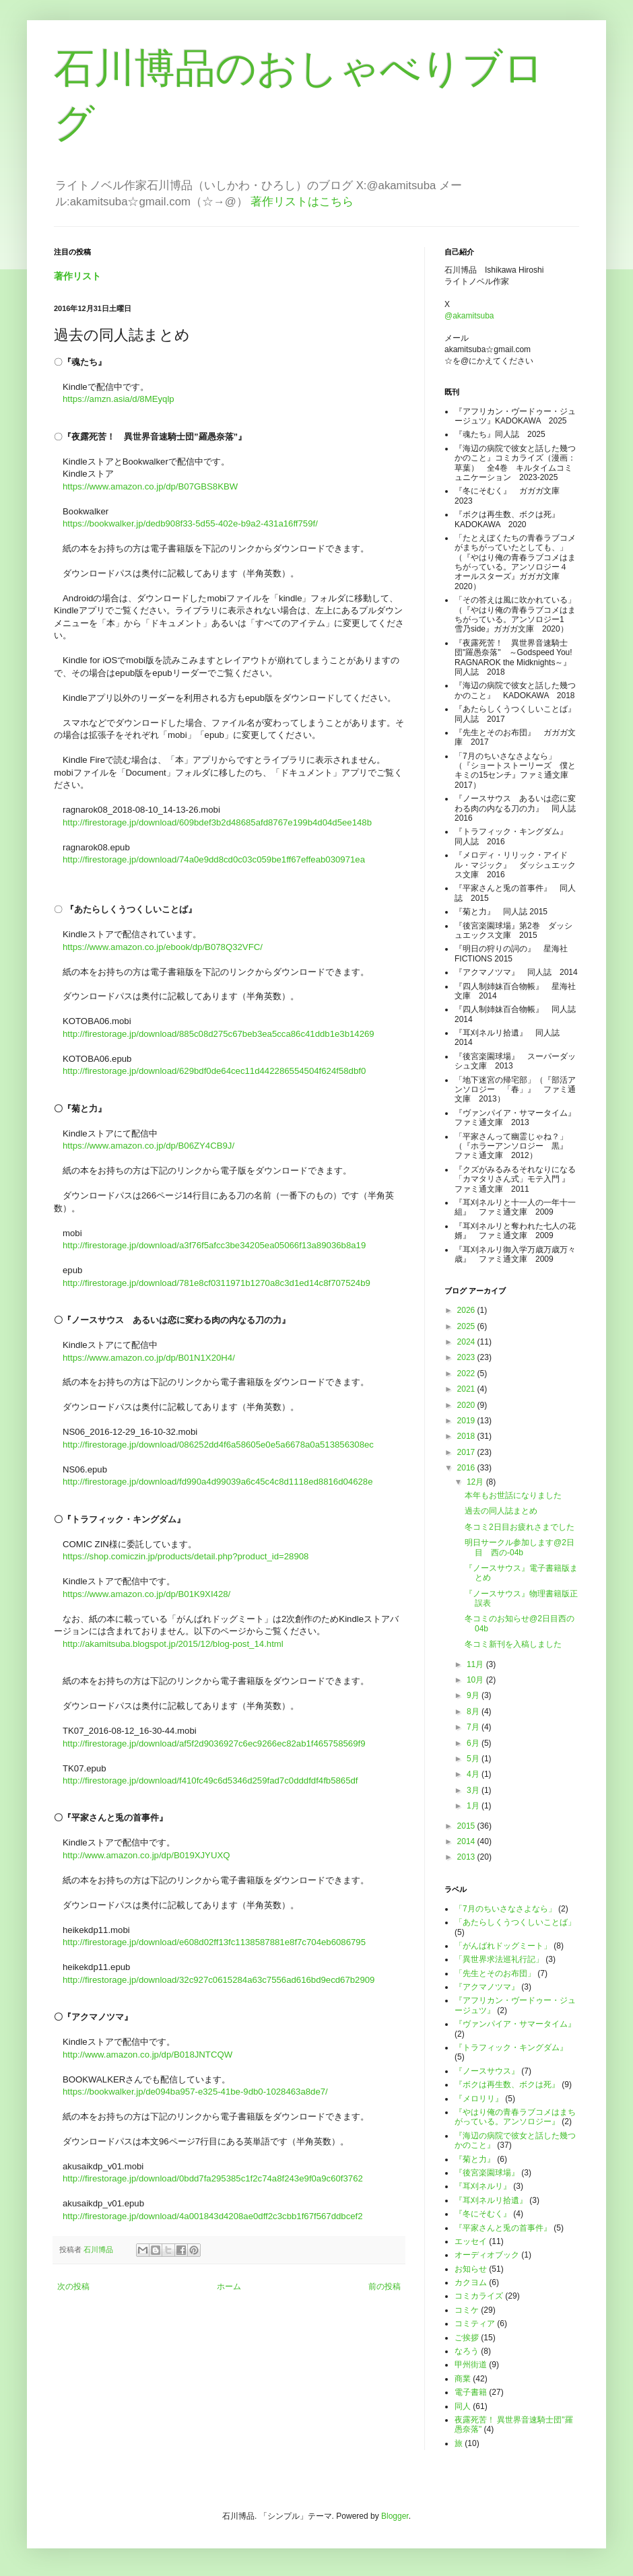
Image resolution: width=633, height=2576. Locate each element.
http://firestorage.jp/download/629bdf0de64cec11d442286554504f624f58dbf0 (214, 1071)
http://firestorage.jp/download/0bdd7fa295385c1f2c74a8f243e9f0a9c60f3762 (213, 2178)
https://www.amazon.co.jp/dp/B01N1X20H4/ (149, 1358)
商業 (463, 2378)
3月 (474, 1790)
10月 (476, 1680)
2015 (467, 1826)
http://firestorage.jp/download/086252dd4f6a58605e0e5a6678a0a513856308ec (218, 1444)
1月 (474, 1805)
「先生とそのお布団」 (495, 1973)
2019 (467, 1420)
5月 (474, 1758)
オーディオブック (487, 2255)
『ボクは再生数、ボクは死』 (507, 2084)
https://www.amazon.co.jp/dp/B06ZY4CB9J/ (148, 1146)
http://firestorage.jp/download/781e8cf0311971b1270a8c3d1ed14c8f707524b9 (216, 1283)
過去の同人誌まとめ (501, 1511)
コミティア (475, 2323)
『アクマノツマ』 (487, 1987)
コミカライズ (479, 2296)
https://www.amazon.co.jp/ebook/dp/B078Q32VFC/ (163, 947)
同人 (463, 2406)
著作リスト (77, 276)
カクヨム (471, 2282)
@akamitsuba (469, 315)
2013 (467, 1857)
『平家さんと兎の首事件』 (503, 2228)
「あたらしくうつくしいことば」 (515, 1922)
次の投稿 (73, 2286)
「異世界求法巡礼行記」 (499, 1959)
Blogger (395, 2516)
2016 (467, 1467)
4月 (474, 1774)
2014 (467, 1841)
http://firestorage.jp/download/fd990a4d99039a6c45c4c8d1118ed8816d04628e (218, 1482)
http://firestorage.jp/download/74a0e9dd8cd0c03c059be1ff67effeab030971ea (214, 859)
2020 (467, 1405)
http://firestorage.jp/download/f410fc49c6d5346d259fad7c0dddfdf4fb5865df (210, 1780)
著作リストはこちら (302, 201)
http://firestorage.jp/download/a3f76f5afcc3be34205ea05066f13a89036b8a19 (214, 1245)
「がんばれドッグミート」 (503, 1946)
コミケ (467, 2310)
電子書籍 (471, 2392)
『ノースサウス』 (487, 2071)
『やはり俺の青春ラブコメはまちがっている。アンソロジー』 (515, 2116)
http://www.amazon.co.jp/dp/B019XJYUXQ (146, 1855)
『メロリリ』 (479, 2098)
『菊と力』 (475, 2159)
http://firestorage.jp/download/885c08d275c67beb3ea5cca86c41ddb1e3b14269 (218, 1034)
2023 (467, 1357)
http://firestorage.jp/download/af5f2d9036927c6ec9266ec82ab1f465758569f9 (214, 1743)
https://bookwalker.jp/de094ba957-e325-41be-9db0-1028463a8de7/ (195, 2092)
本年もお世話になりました (513, 1495)
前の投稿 (384, 2286)
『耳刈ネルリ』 (483, 2186)
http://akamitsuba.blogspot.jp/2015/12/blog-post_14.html (173, 1644)
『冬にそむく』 (483, 2213)
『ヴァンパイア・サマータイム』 (515, 2024)
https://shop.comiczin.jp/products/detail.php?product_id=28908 (185, 1556)
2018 (467, 1436)
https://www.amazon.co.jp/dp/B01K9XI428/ (146, 1594)
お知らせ (471, 2269)
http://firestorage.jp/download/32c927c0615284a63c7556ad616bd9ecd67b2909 (218, 1980)
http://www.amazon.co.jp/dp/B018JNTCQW (147, 2054)
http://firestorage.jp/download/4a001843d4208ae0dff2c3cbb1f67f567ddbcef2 (213, 2216)
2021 (467, 1389)
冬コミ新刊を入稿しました (513, 1644)
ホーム (229, 2286)
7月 (474, 1727)
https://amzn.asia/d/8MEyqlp (118, 399)
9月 (474, 1695)
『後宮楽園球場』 (487, 2172)
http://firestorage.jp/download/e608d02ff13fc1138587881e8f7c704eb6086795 (214, 1942)
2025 (467, 1326)
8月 (474, 1711)
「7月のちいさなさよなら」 (505, 1908)
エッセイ (471, 2241)
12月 (476, 1482)
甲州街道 (471, 2364)
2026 (467, 1310)
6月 (474, 1743)
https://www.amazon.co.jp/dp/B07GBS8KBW (150, 486)
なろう (467, 2351)
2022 (467, 1373)
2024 (467, 1342)
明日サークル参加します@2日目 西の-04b (519, 1547)
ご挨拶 (467, 2337)
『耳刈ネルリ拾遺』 (491, 2200)
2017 (467, 1452)
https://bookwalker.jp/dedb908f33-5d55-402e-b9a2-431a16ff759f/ (190, 523)
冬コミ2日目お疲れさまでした (519, 1527)
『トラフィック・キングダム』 (511, 2047)
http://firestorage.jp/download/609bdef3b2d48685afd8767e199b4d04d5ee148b (217, 822)
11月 (476, 1664)
